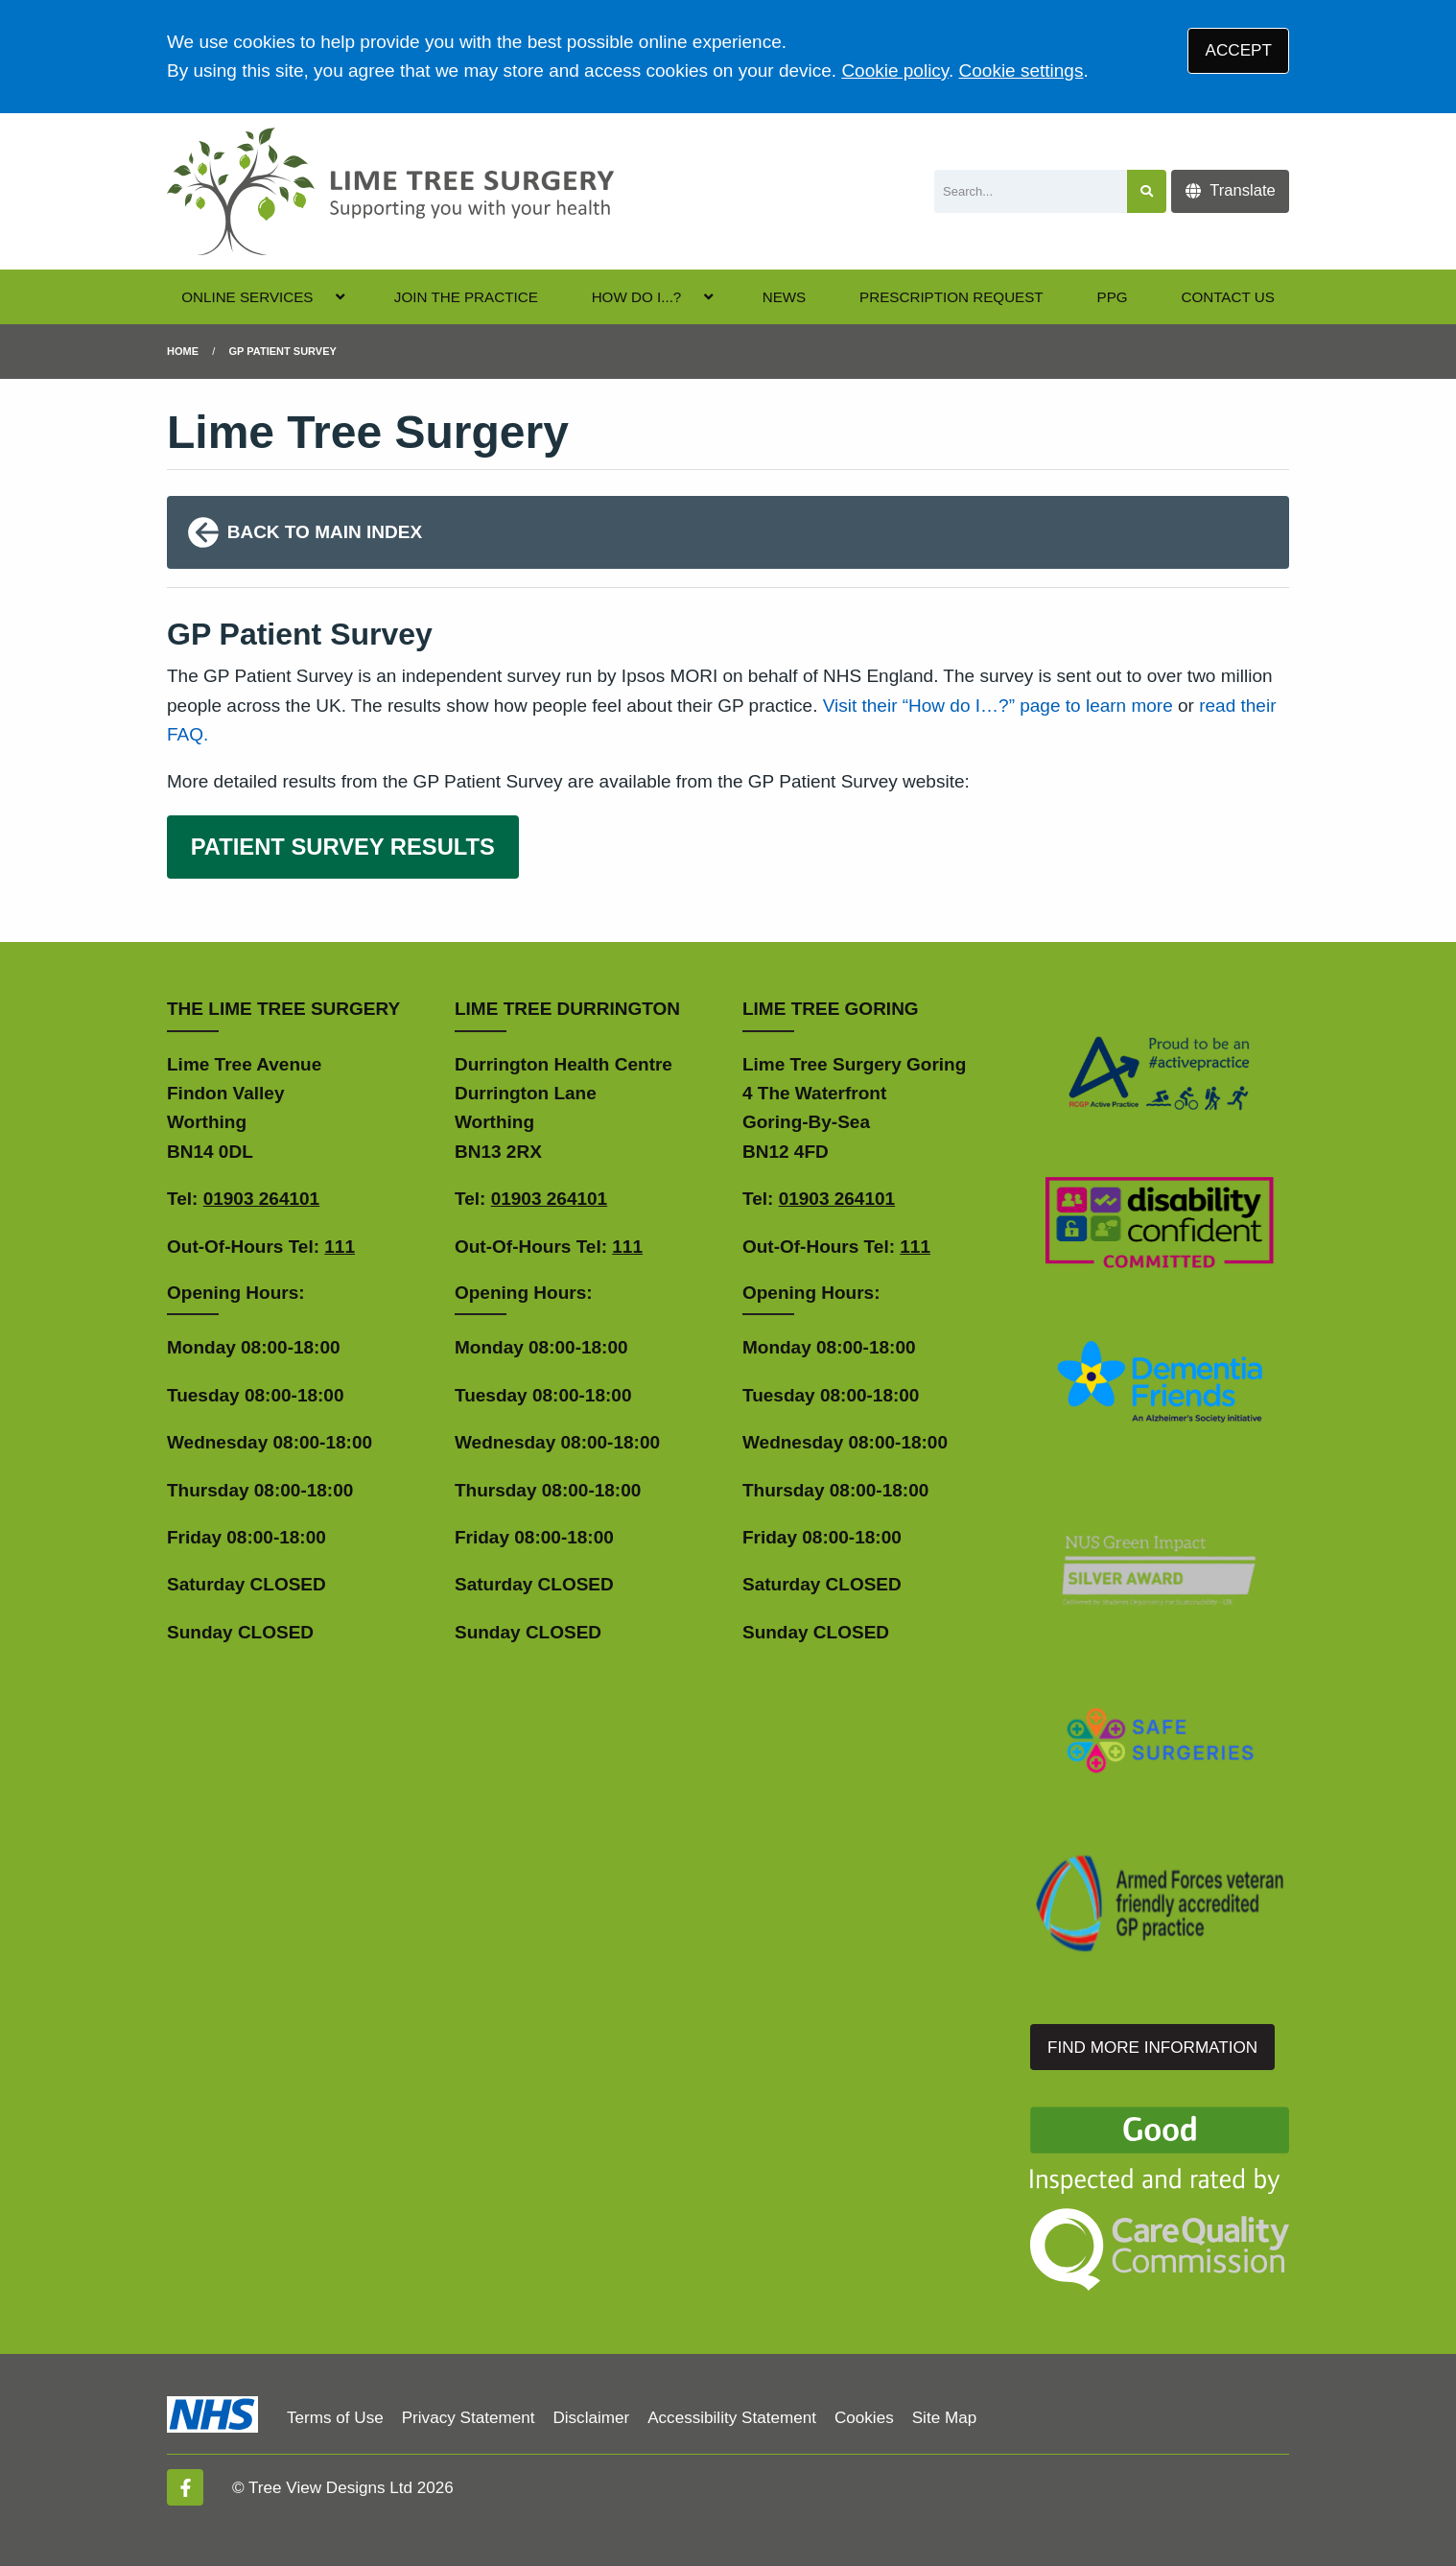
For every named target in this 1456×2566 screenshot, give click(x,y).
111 (339, 1246)
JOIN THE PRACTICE (466, 297)
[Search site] (1146, 191)
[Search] (1030, 191)
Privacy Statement (468, 2418)
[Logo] (390, 191)
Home (183, 351)
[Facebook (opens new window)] (185, 2487)
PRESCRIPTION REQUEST (951, 297)
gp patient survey (283, 351)
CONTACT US (1227, 297)
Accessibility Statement (731, 2418)
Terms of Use (335, 2418)
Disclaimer (590, 2418)
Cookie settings (1021, 70)
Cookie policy (895, 70)
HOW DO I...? (637, 297)
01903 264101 (261, 1199)
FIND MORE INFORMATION (1152, 2047)
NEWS (785, 297)
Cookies (864, 2418)
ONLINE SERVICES (247, 297)
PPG (1112, 297)
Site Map (944, 2418)
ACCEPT (1239, 50)
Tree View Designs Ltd (330, 2488)
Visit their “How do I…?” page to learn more (998, 705)
